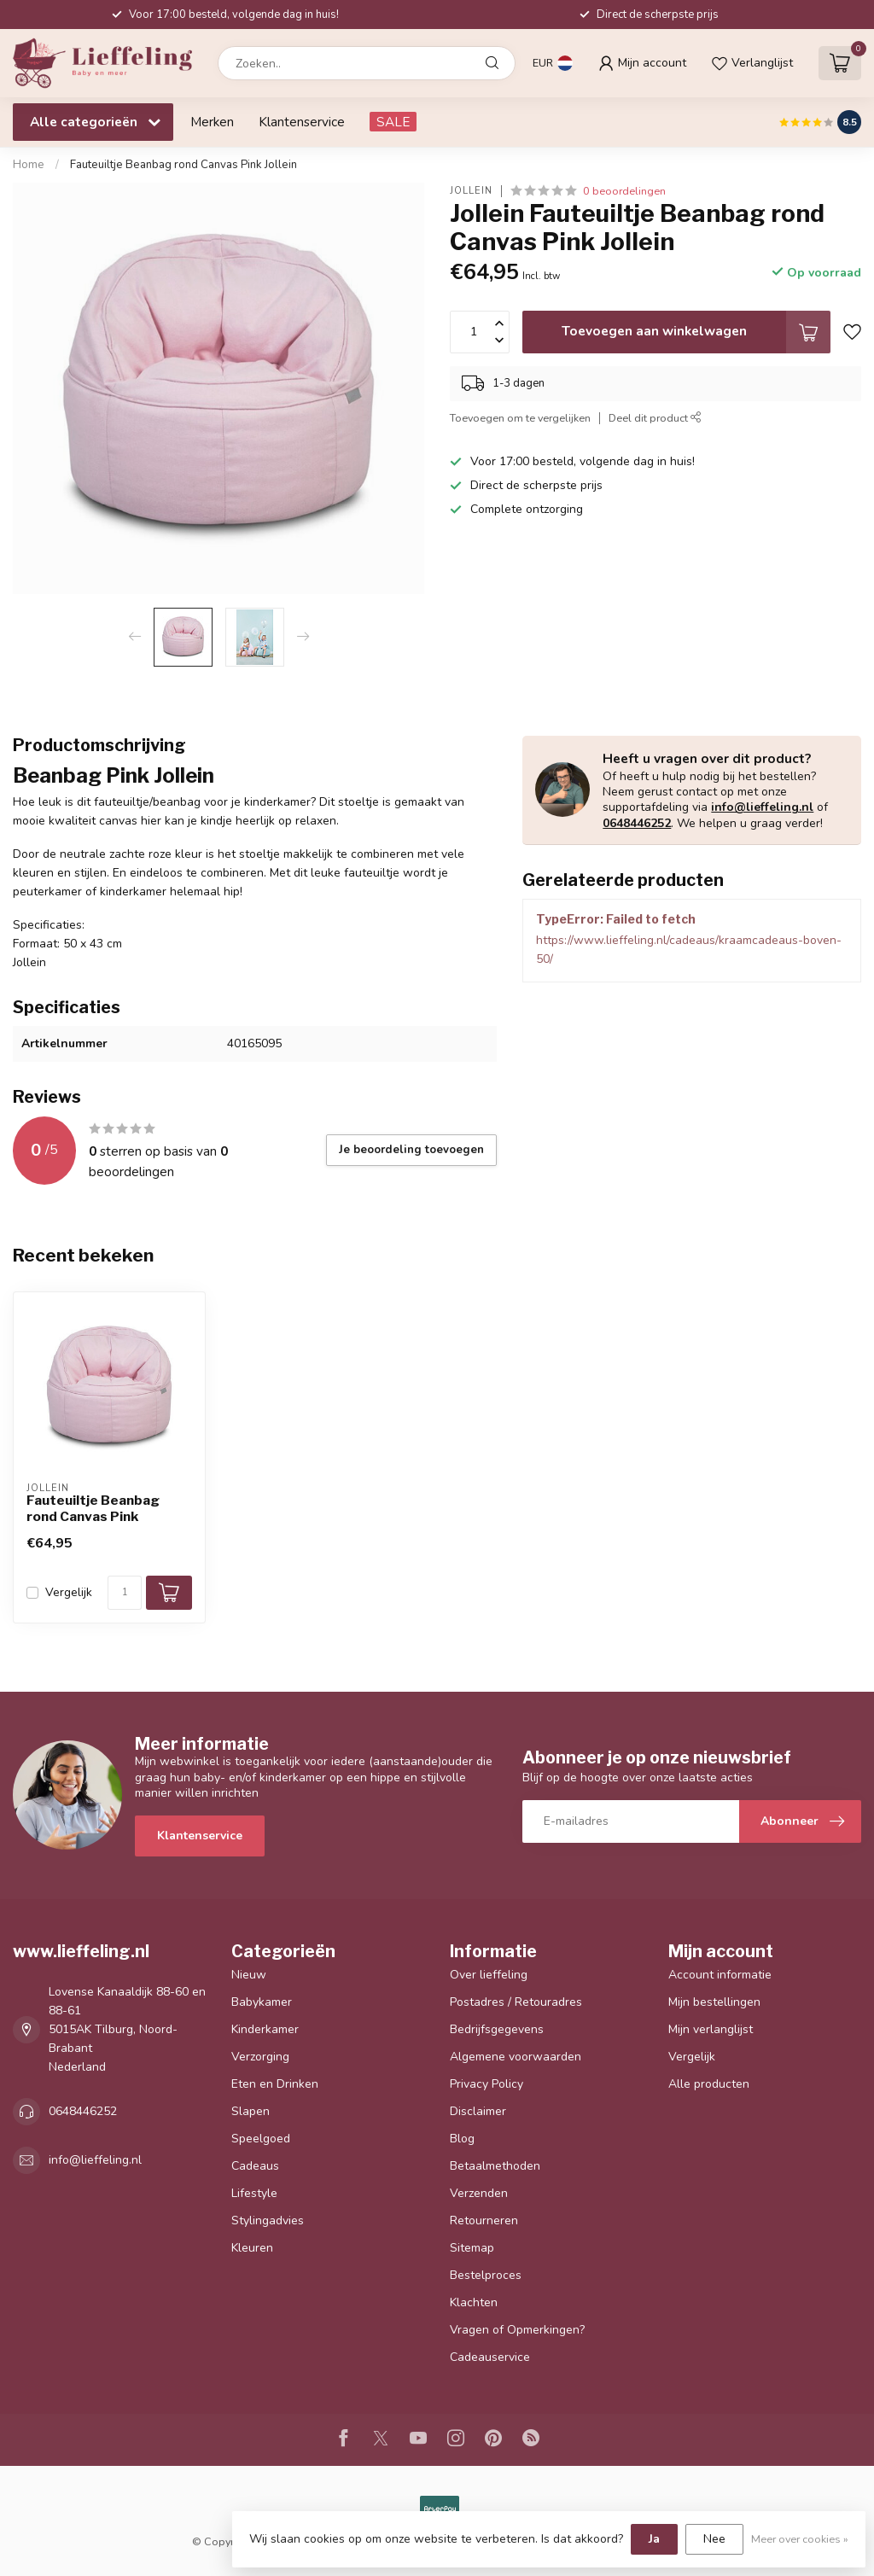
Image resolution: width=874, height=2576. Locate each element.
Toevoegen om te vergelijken (520, 418)
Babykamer (261, 2002)
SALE (393, 122)
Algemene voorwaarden (515, 2057)
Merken (212, 122)
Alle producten (708, 2084)
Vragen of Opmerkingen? (517, 2330)
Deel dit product (655, 418)
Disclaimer (478, 2111)
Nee (714, 2539)
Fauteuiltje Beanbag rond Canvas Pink (93, 1508)
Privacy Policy (486, 2084)
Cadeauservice (490, 2357)
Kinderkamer (265, 2029)
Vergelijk (68, 1592)
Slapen (250, 2111)
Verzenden (479, 2193)
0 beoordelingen (624, 191)
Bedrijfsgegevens (497, 2029)
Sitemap (472, 2248)
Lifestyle (254, 2193)
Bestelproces (485, 2275)
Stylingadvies (267, 2220)
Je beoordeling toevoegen (411, 1149)
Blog (462, 2138)
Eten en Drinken (274, 2084)
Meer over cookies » (799, 2539)
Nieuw (248, 1975)
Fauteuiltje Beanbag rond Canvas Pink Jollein (183, 164)
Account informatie (720, 1975)
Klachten (474, 2302)
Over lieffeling (488, 1975)
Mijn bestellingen (714, 2002)
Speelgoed (260, 2138)
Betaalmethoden (495, 2166)
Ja (654, 2539)
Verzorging (260, 2057)
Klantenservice (302, 122)
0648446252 (637, 823)
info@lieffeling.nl (762, 807)
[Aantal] (125, 1593)
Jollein (471, 190)
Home (28, 164)
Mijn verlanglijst (710, 2029)
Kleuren (252, 2248)
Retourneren (484, 2220)
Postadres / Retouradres (516, 2002)
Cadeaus (255, 2166)
